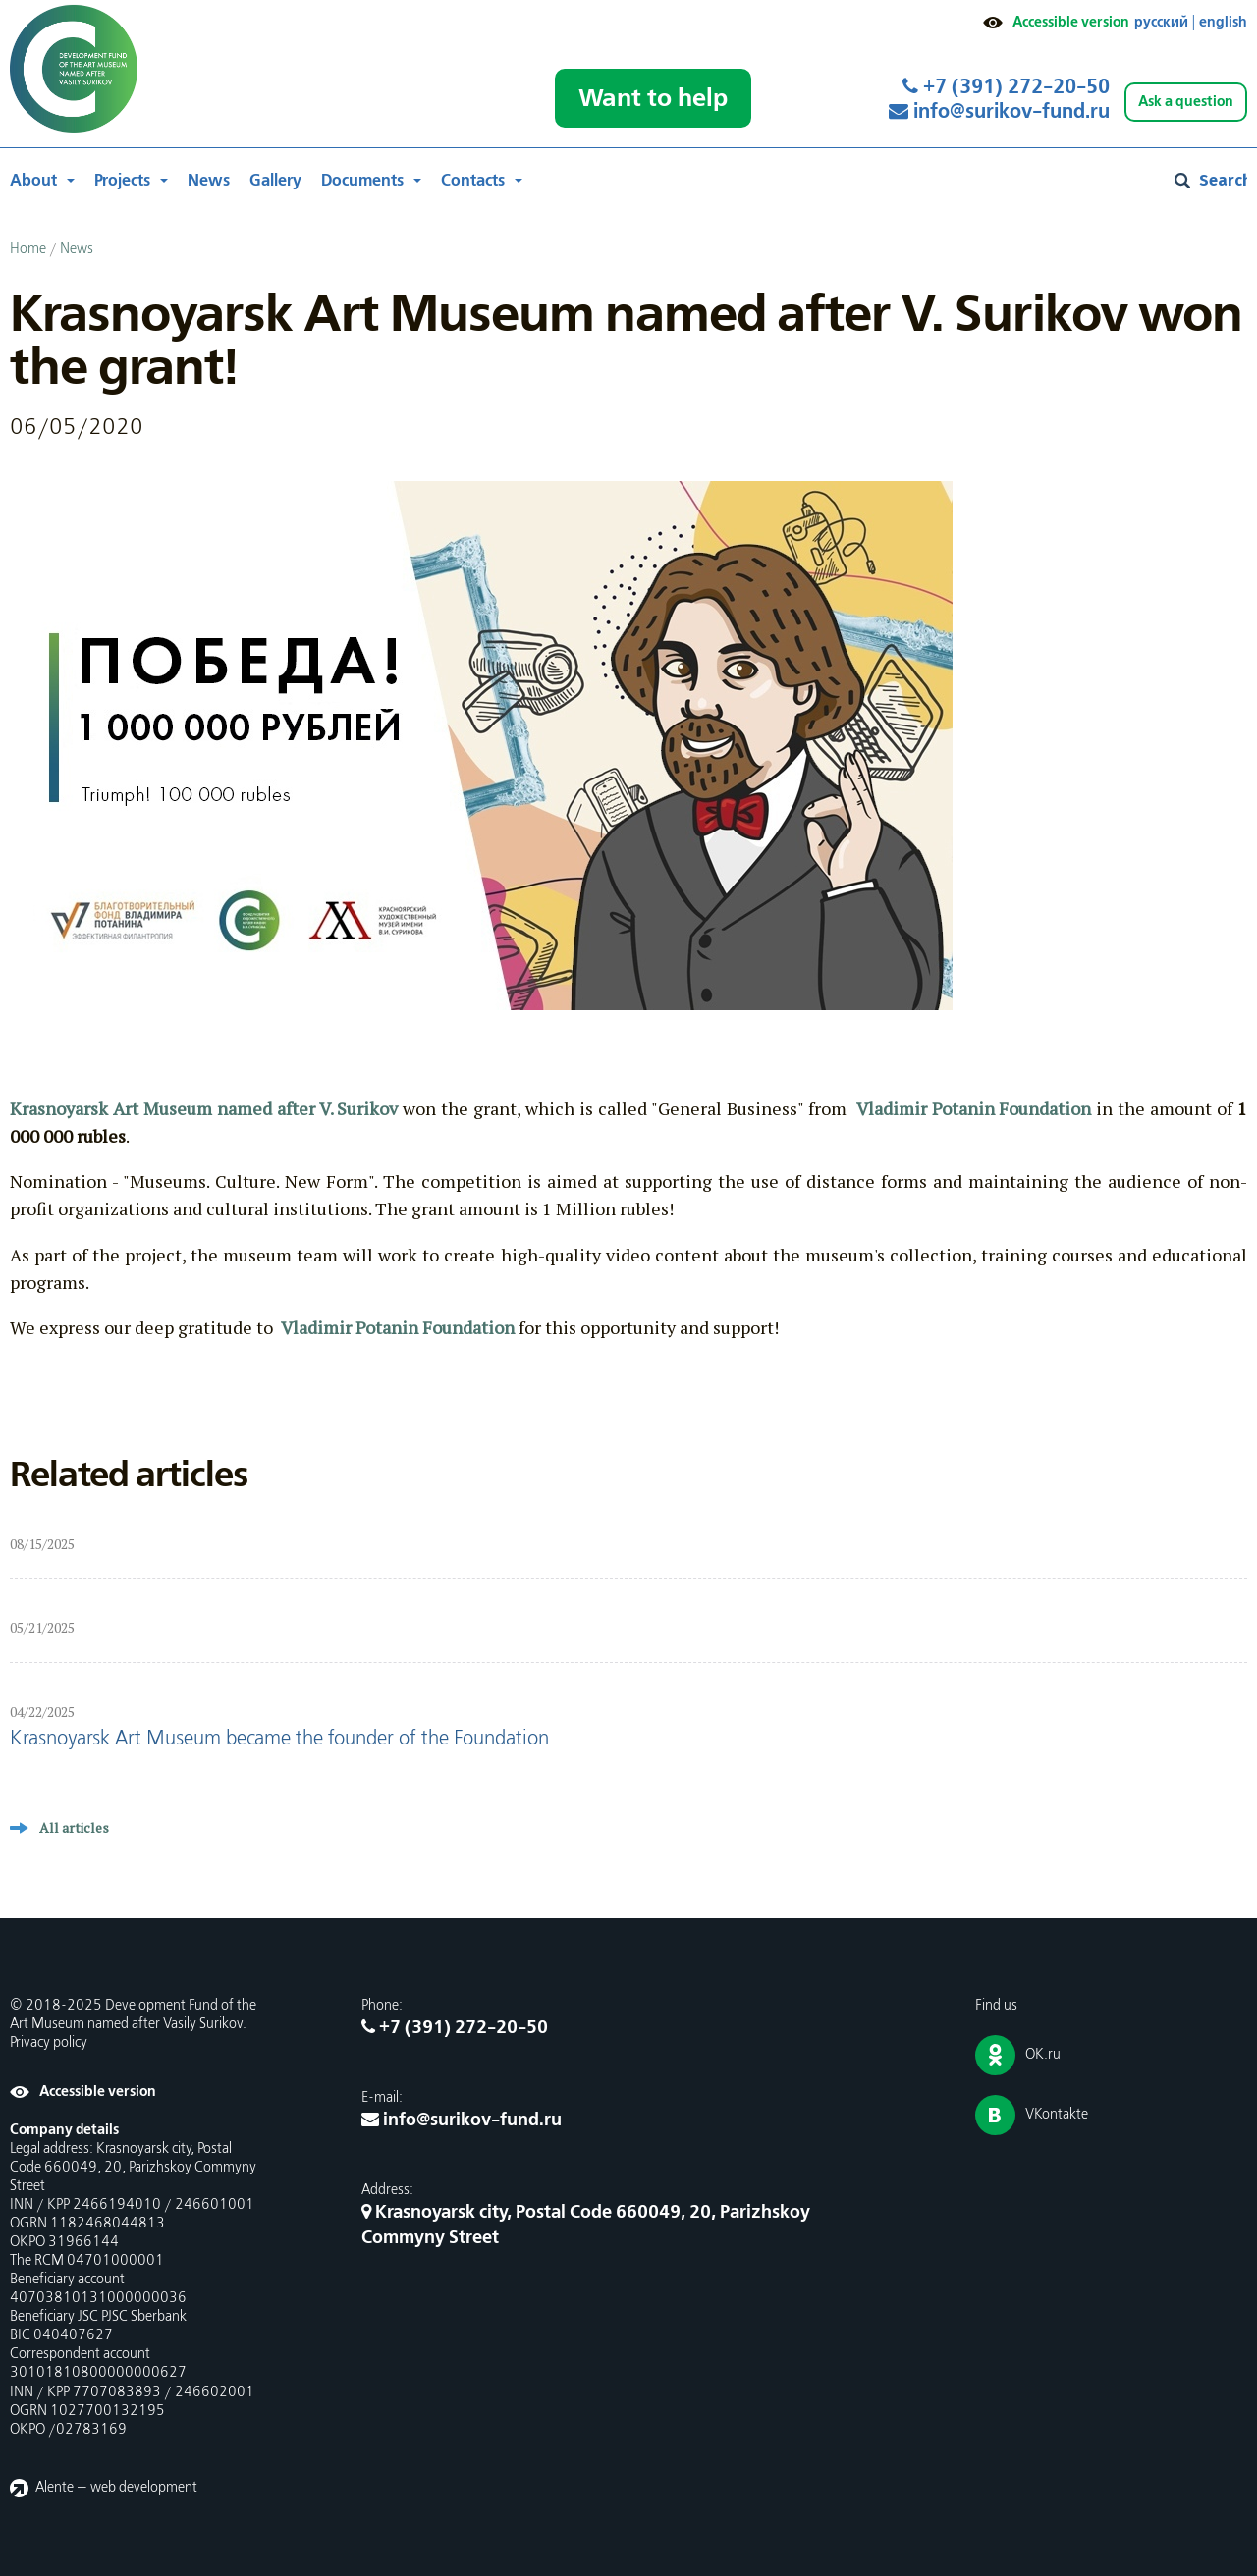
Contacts (473, 180)
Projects (122, 180)
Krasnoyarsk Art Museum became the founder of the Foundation (279, 1739)
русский (1161, 22)
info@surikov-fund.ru (999, 112)
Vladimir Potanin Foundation (974, 1108)
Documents (362, 180)
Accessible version (1070, 22)
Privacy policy (48, 2043)
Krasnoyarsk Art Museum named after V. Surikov (204, 1108)
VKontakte (1056, 2114)
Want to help (653, 98)
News (209, 180)
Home (28, 249)
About (33, 180)
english (1223, 22)
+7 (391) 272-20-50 (1006, 87)
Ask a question (1185, 101)
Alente (54, 2488)
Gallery (275, 180)
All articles (74, 1827)
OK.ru (1043, 2055)
